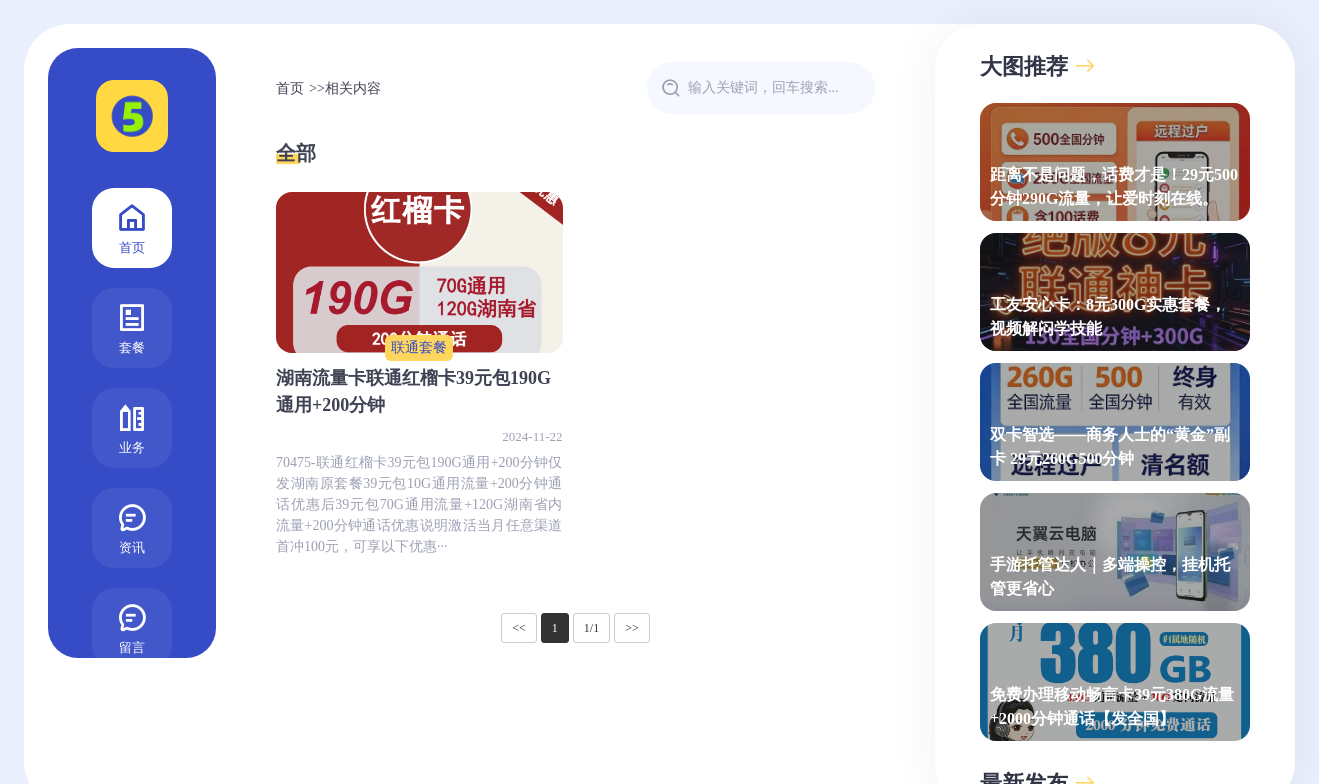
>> (632, 628)
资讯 (132, 526)
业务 (132, 426)
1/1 (591, 628)
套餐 (132, 326)
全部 (296, 153)
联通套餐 (419, 347)
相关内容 (353, 88)
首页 (132, 226)
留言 (132, 626)
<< (519, 628)
